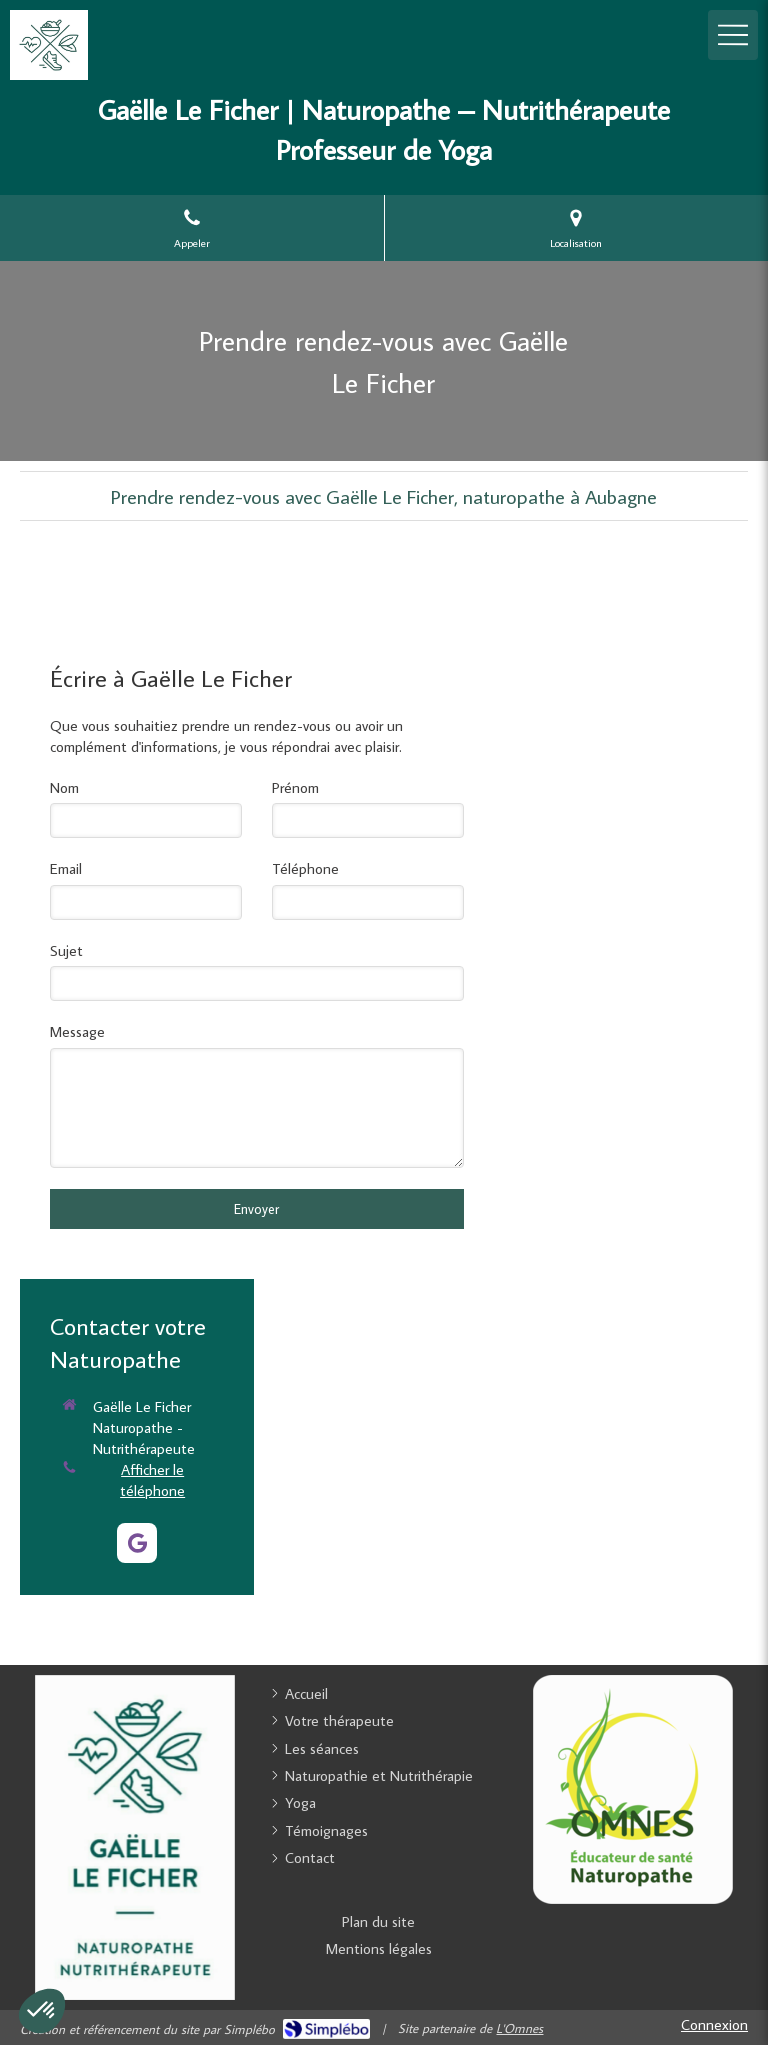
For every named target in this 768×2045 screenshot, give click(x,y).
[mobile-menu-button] (733, 35)
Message (77, 1031)
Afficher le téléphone (152, 1480)
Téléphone (305, 868)
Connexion (714, 2024)
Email (66, 868)
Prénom (295, 787)
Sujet (66, 950)
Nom (64, 787)
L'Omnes (519, 2028)
